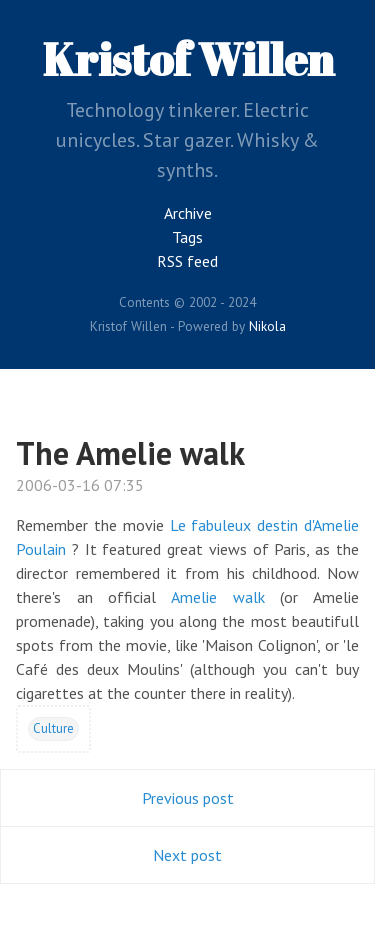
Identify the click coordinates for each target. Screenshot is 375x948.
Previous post (188, 798)
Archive (188, 213)
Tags (187, 237)
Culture (53, 728)
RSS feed (187, 261)
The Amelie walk (130, 453)
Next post (187, 855)
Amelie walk (218, 597)
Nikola (267, 326)
